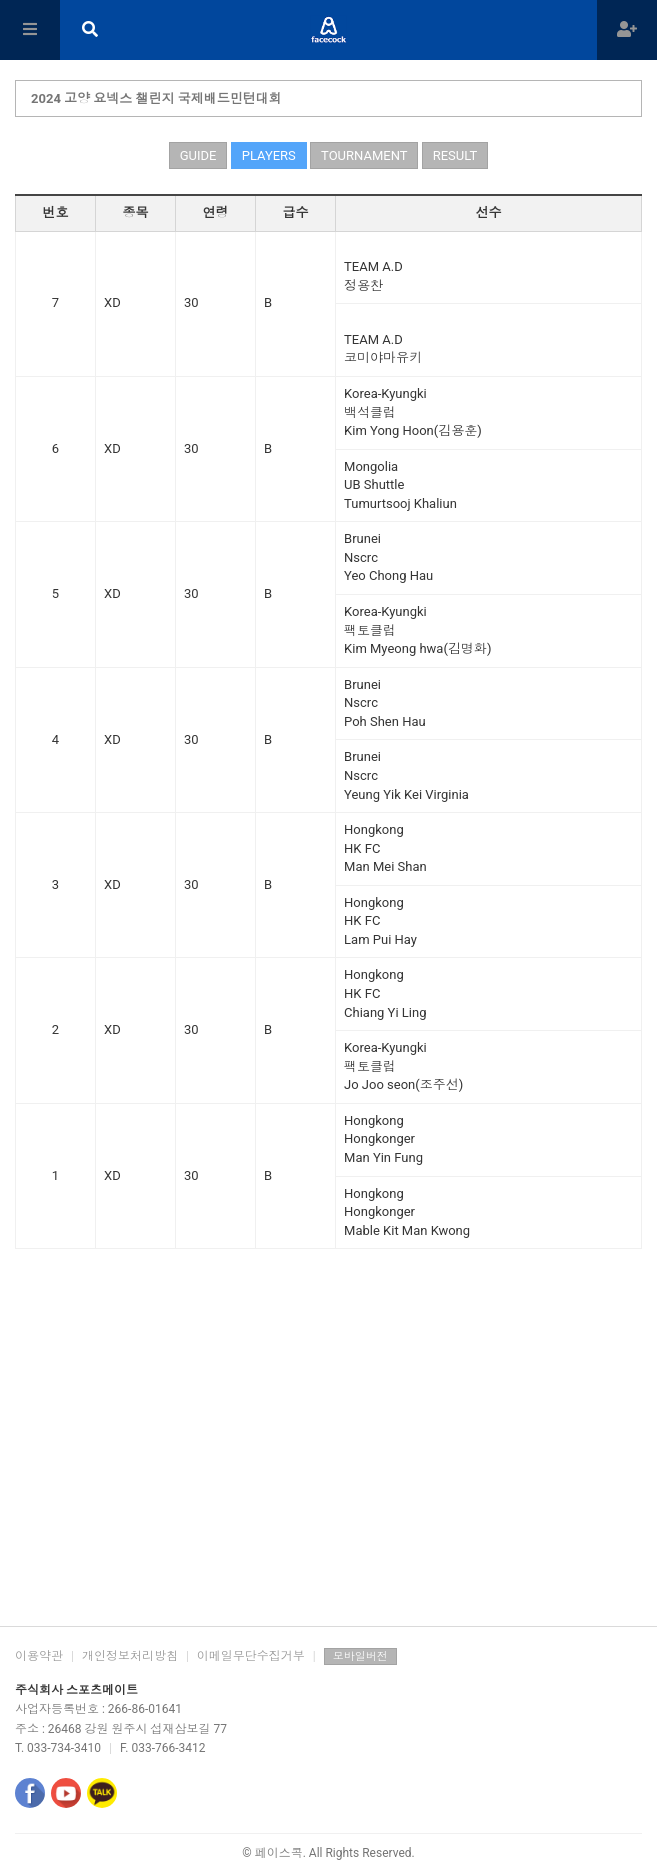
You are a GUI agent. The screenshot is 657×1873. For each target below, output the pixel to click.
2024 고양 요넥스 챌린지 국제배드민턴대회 (156, 98)
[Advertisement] (328, 1466)
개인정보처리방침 (130, 1656)
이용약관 (39, 1656)
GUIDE (198, 155)
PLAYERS (269, 155)
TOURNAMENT (364, 155)
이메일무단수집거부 (251, 1656)
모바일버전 (360, 1656)
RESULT (455, 155)
